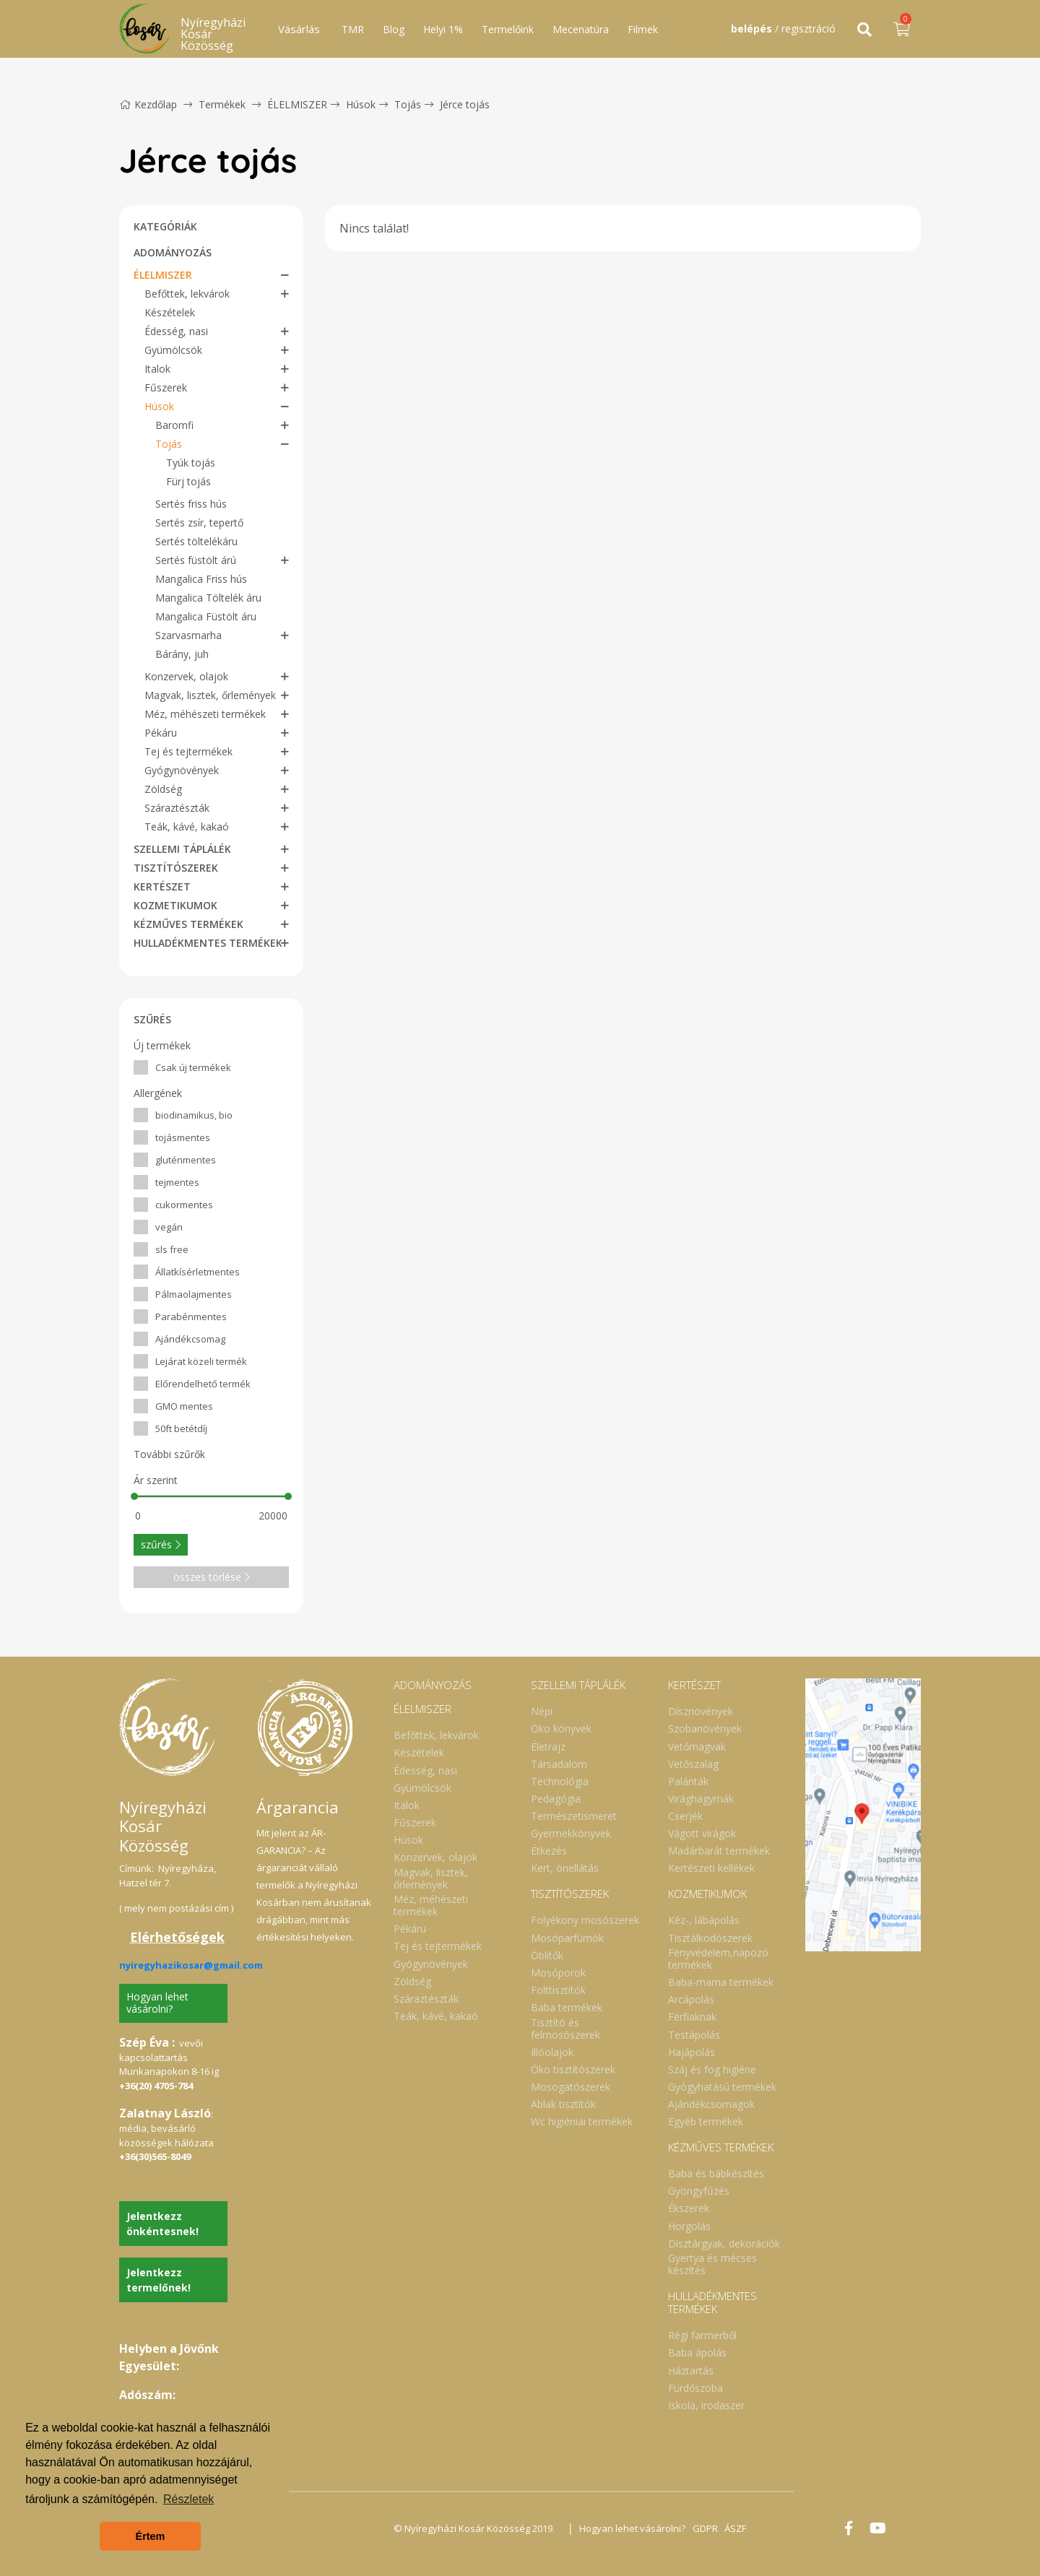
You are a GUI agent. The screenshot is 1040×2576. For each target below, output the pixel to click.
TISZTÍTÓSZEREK (176, 868)
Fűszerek (165, 387)
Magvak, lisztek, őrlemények (210, 695)
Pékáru (160, 733)
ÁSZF (737, 2528)
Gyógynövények (181, 770)
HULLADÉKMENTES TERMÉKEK (208, 943)
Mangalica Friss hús (201, 579)
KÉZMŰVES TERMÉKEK (188, 924)
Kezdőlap (148, 104)
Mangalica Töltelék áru (208, 597)
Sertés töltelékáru (196, 541)
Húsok (361, 104)
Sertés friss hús (191, 504)
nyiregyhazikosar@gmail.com (191, 1965)
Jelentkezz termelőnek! (158, 2279)
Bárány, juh (182, 654)
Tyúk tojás (190, 462)
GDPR (706, 2528)
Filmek (643, 29)
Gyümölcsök (173, 350)
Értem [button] (150, 2536)
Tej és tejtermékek (188, 751)
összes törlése (211, 1577)
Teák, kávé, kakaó (186, 826)
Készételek (169, 312)
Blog (393, 29)
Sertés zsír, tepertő (199, 522)
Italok (157, 369)
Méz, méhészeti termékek (205, 714)
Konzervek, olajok (186, 676)
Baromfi (174, 425)
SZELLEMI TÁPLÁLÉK (182, 849)
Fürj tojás (188, 481)
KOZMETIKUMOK (175, 905)
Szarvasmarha (188, 635)
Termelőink (508, 29)
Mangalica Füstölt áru (205, 616)
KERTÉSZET (162, 886)
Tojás (407, 104)
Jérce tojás (465, 104)
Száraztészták (176, 808)
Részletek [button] (188, 2499)
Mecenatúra (580, 29)
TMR (353, 29)
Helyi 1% (443, 29)
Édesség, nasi (176, 331)
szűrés (161, 1544)
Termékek (222, 104)
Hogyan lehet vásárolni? (157, 2003)
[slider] (134, 1496)
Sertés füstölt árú (195, 560)
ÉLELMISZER (297, 104)
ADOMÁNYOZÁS (173, 252)
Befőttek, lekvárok (187, 293)
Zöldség (163, 789)
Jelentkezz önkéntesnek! (162, 2223)
